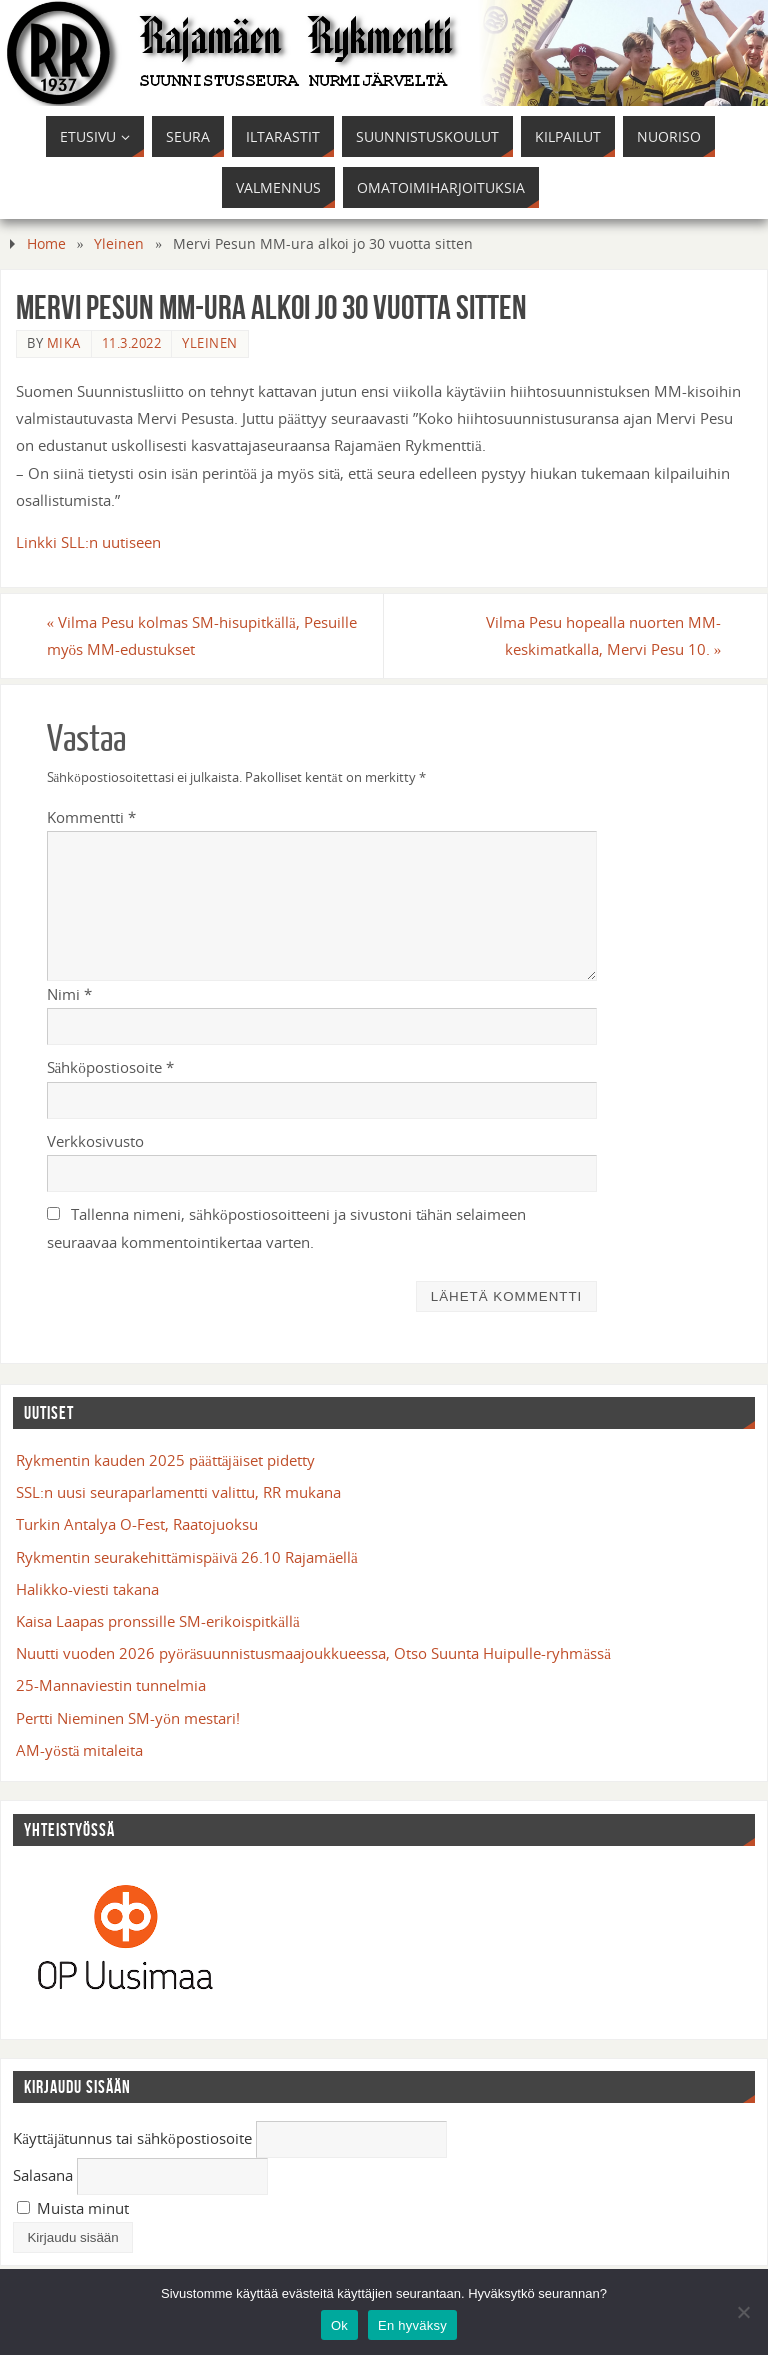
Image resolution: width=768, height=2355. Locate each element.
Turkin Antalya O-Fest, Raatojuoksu (137, 1524)
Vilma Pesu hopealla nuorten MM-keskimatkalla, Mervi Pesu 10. (603, 635)
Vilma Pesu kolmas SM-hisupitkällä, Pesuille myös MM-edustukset (202, 635)
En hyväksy (412, 2325)
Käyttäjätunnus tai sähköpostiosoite (132, 2138)
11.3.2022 (132, 343)
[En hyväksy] (743, 2312)
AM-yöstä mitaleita (79, 1750)
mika (64, 343)
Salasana (43, 2175)
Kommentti (91, 817)
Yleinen (119, 243)
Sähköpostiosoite (110, 1067)
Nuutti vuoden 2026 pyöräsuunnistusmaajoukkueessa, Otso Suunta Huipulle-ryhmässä (313, 1653)
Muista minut (73, 2208)
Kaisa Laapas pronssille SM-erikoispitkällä (157, 1621)
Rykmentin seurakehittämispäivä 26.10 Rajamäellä (187, 1557)
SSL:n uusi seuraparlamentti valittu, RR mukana (178, 1492)
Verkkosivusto (95, 1141)
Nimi (69, 994)
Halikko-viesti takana (87, 1589)
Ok (339, 2325)
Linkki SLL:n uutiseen (88, 542)
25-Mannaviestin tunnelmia (111, 1685)
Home (46, 243)
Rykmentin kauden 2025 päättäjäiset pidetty (165, 1460)
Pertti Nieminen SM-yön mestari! (128, 1718)
